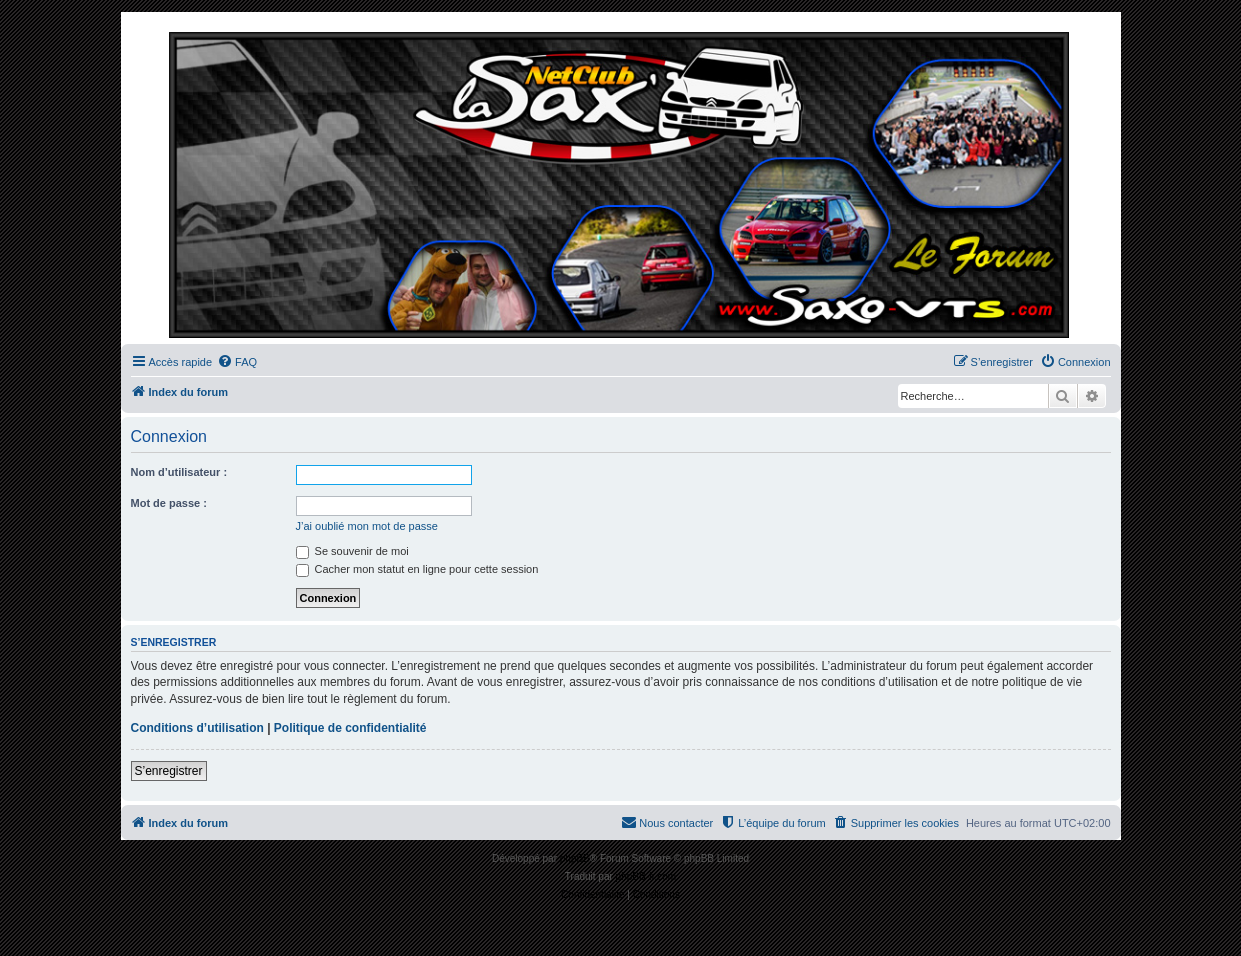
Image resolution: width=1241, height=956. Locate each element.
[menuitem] (237, 362)
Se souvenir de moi (352, 551)
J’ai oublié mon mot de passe (367, 526)
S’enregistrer (169, 771)
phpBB (575, 858)
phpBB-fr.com (646, 876)
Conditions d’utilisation (197, 728)
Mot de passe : (169, 503)
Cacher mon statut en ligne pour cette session (417, 569)
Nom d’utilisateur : (179, 472)
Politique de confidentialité (350, 728)
